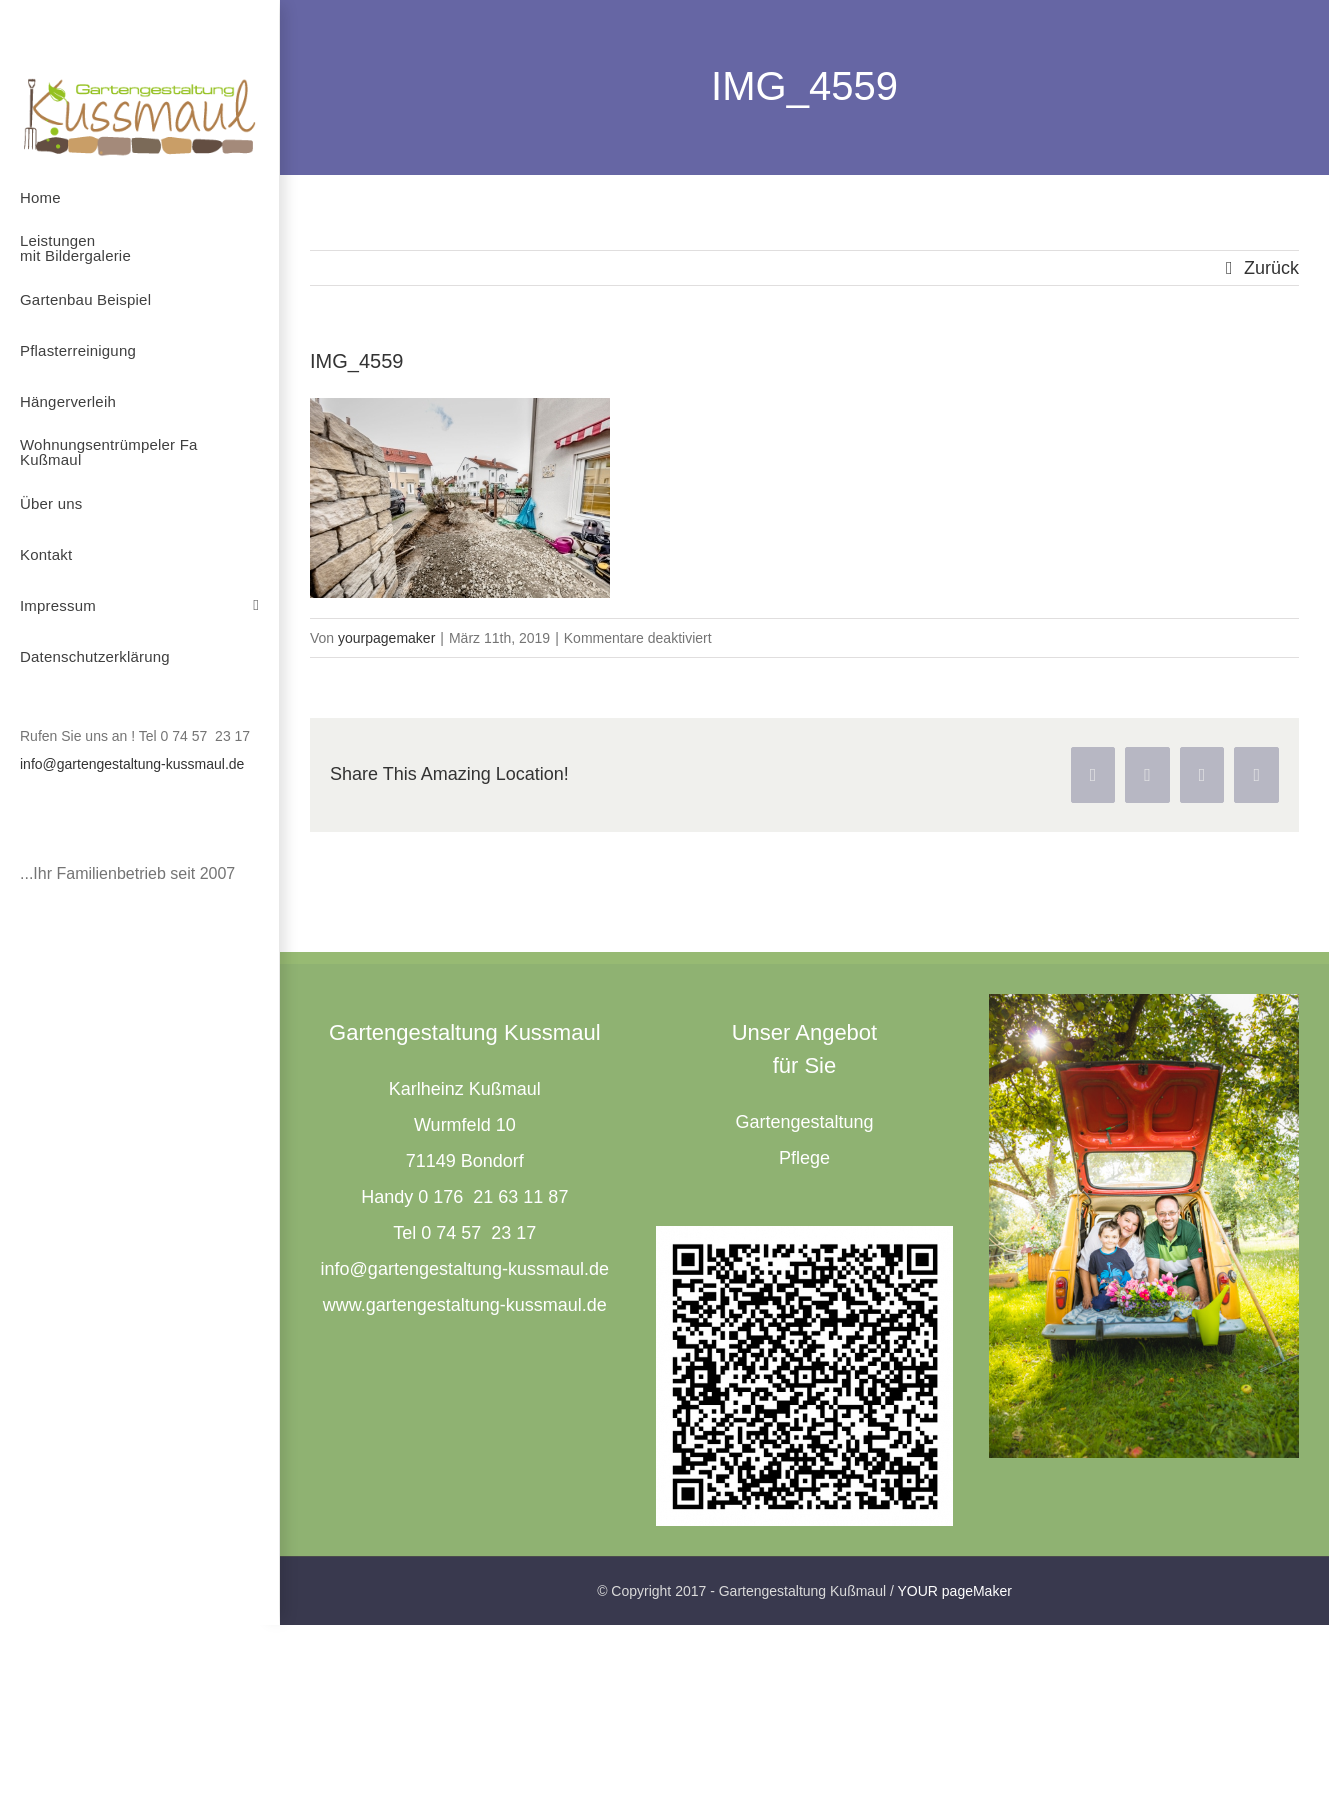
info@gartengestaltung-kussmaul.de (132, 764)
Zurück (1271, 268)
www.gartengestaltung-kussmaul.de (465, 1305)
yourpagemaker (386, 638)
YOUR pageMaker (954, 1591)
